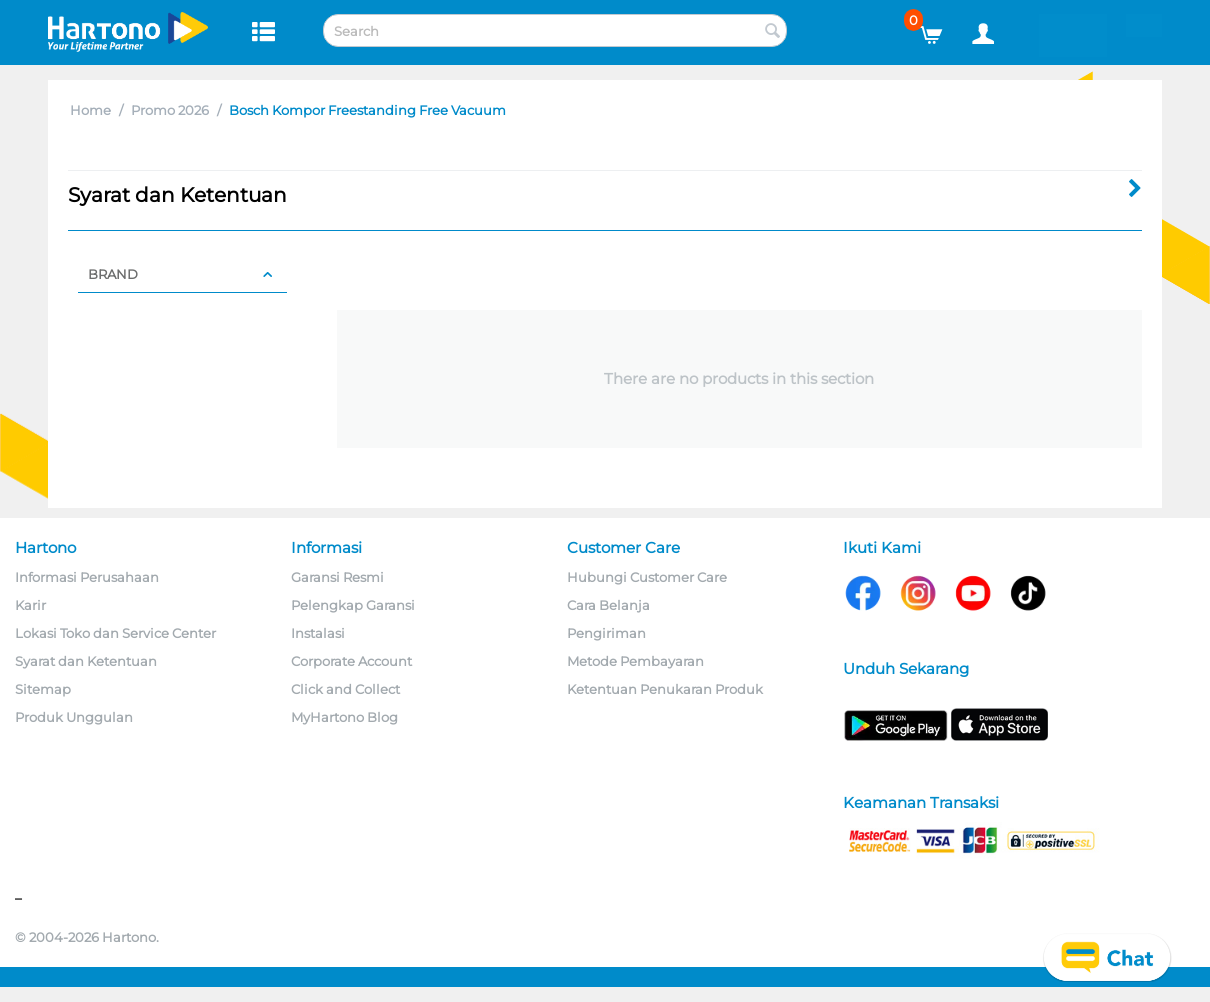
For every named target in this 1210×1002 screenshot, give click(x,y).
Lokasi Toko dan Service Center (115, 633)
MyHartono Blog (344, 717)
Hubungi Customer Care (647, 577)
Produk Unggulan (74, 717)
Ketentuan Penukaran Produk (665, 689)
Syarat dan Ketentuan (86, 661)
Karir (30, 605)
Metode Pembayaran (635, 661)
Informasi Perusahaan (87, 577)
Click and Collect (345, 689)
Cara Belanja (608, 605)
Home (90, 110)
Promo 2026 (170, 110)
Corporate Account (351, 661)
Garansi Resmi (337, 577)
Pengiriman (606, 633)
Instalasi (318, 633)
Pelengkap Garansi (353, 605)
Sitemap (43, 689)
